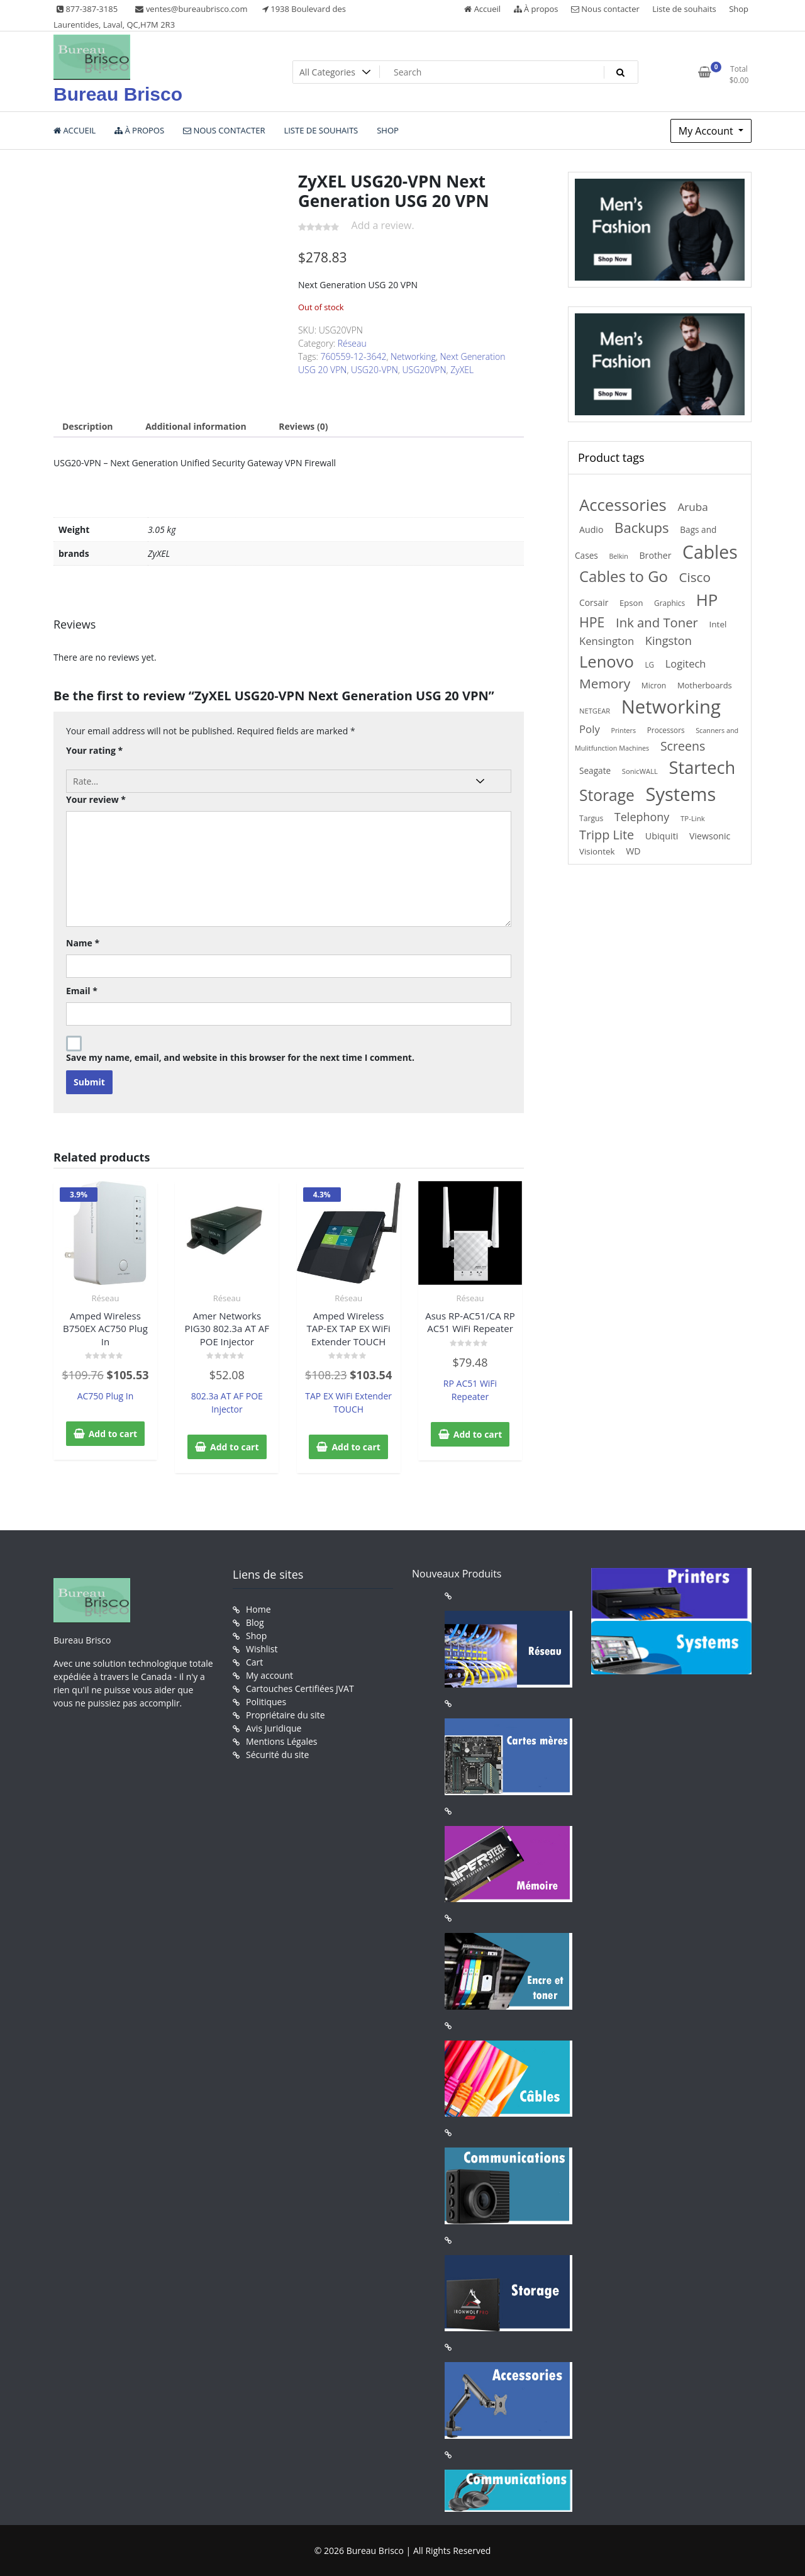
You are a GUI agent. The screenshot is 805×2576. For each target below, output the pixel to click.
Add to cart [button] (113, 1434)
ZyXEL (462, 370)
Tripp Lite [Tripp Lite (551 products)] (606, 834)
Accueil (482, 8)
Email (81, 991)
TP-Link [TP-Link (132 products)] (692, 818)
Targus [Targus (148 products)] (591, 818)
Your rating (94, 750)
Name (82, 943)
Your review (96, 799)
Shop (738, 8)
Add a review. (383, 225)
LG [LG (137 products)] (649, 664)
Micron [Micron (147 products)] (654, 685)
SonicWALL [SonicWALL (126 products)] (640, 771)
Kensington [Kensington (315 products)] (606, 641)
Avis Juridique (273, 1728)
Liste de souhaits (684, 8)
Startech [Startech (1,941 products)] (702, 767)
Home (258, 1609)
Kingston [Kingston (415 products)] (668, 640)
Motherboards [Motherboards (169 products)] (704, 685)
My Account (707, 131)
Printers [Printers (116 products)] (623, 730)
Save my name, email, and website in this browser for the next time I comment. (240, 1057)
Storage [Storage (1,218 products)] (607, 795)
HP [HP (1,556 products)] (707, 599)
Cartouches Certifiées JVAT (300, 1688)
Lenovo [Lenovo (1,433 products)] (606, 661)
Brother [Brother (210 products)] (655, 555)
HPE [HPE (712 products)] (591, 622)
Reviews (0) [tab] (303, 426)
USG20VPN (424, 370)
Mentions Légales (282, 1741)
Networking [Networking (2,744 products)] (671, 706)
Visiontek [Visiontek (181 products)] (597, 851)
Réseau (352, 343)
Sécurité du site (277, 1755)
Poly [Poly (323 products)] (589, 729)
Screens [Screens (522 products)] (682, 745)
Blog (255, 1622)
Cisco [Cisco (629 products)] (695, 577)
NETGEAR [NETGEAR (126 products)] (594, 710)
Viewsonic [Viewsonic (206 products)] (709, 836)
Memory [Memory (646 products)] (604, 683)
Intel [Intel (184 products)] (718, 624)
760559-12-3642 (354, 356)
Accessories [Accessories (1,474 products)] (623, 505)
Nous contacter (605, 8)
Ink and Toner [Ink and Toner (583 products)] (657, 622)
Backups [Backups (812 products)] (641, 527)
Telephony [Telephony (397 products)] (641, 816)
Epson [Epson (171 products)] (631, 602)
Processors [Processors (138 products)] (666, 730)
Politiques (266, 1702)
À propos (536, 8)
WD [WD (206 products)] (633, 851)
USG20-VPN (374, 370)
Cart (254, 1662)
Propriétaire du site (285, 1715)
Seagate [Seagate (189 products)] (595, 770)
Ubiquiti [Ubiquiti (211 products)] (662, 836)
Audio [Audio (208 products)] (591, 529)
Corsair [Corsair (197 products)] (593, 602)
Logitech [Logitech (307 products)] (685, 663)
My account (269, 1675)
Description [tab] (87, 426)
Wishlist (261, 1649)
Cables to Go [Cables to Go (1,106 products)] (623, 576)
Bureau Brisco (117, 94)
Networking (413, 356)
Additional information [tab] (196, 426)
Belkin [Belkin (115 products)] (618, 556)
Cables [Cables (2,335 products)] (710, 552)
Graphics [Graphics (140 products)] (669, 603)
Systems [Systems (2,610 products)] (681, 794)
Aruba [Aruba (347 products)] (692, 507)
